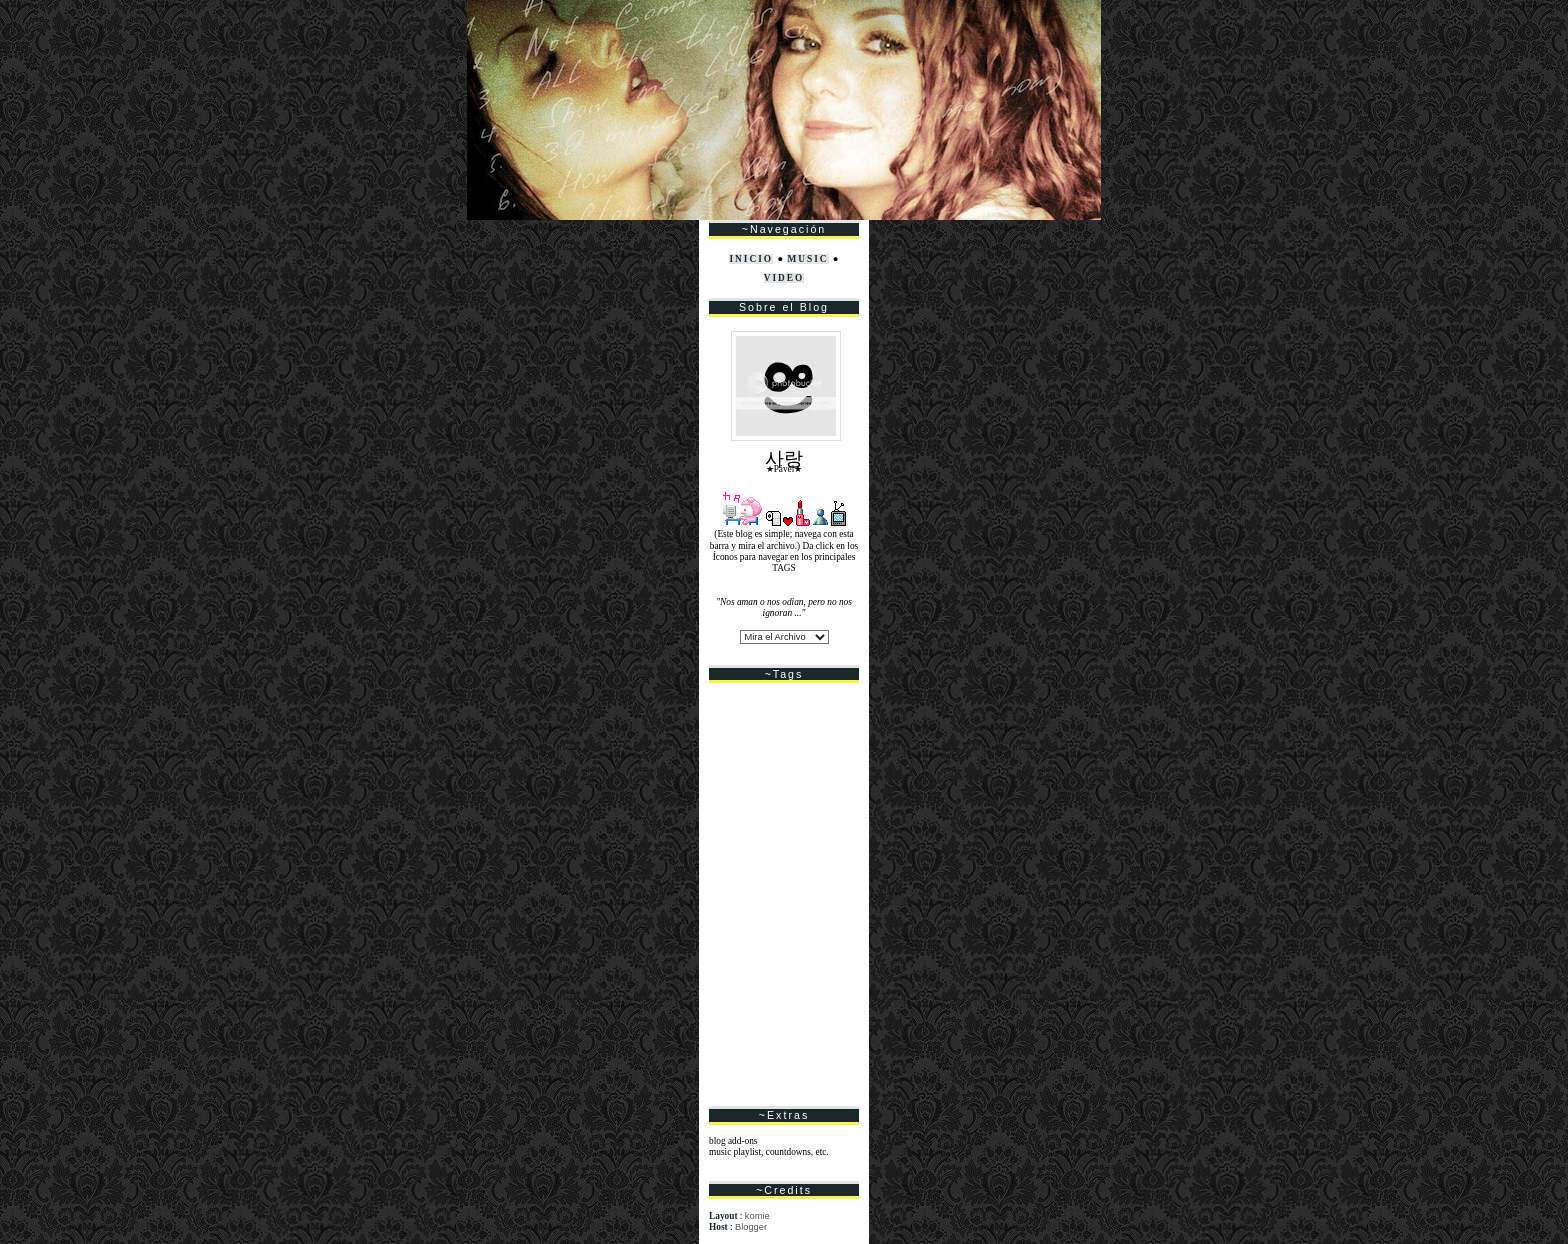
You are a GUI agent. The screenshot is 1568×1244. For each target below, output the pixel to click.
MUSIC (807, 259)
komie (757, 1216)
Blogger (751, 1227)
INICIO (751, 259)
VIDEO (784, 278)
